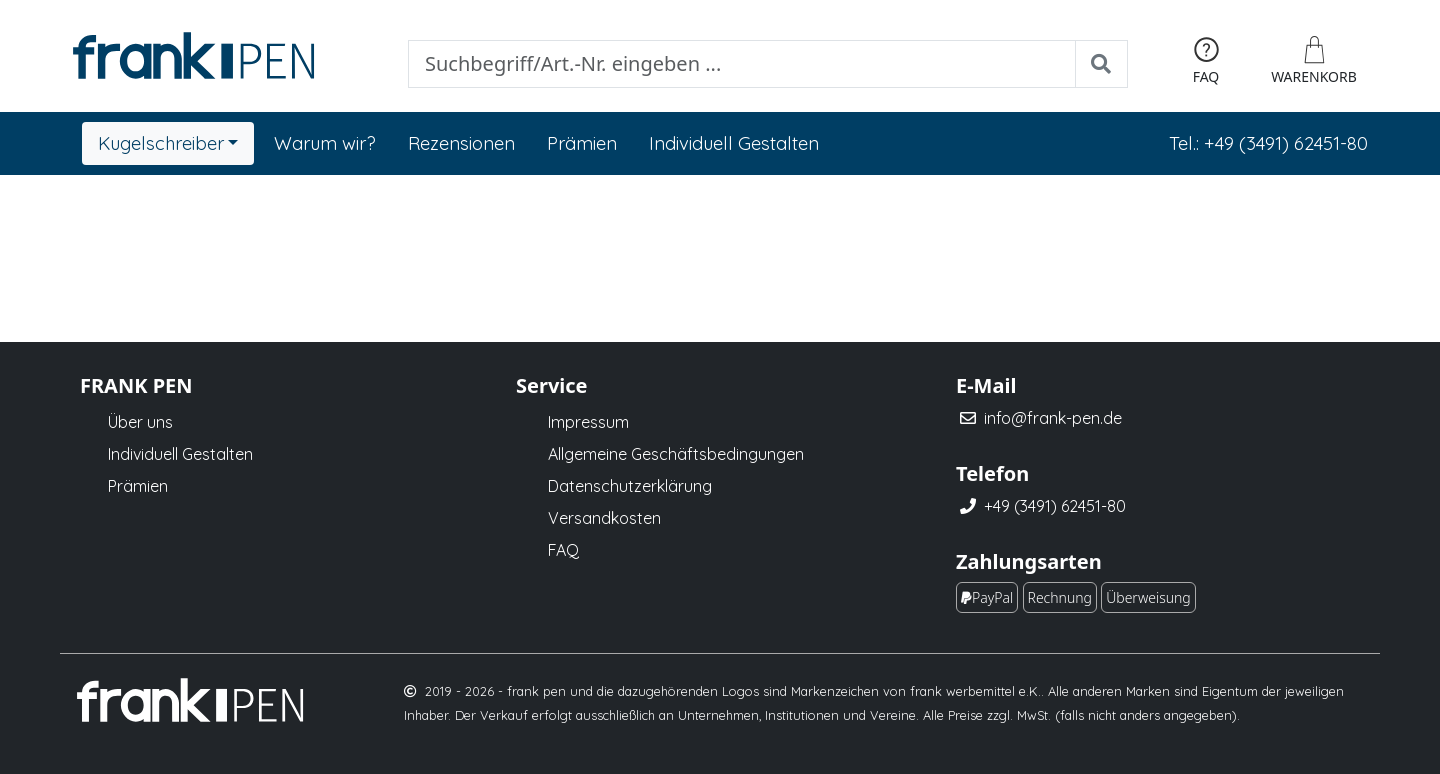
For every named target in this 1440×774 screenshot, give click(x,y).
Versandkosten (604, 518)
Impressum (588, 422)
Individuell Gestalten (734, 143)
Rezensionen (461, 143)
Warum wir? (325, 143)
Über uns (140, 422)
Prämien (582, 143)
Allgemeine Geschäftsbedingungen (676, 454)
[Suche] (742, 64)
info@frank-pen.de (1053, 418)
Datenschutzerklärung (630, 486)
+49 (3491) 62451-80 (1055, 506)
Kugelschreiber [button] (161, 143)
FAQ (563, 550)
